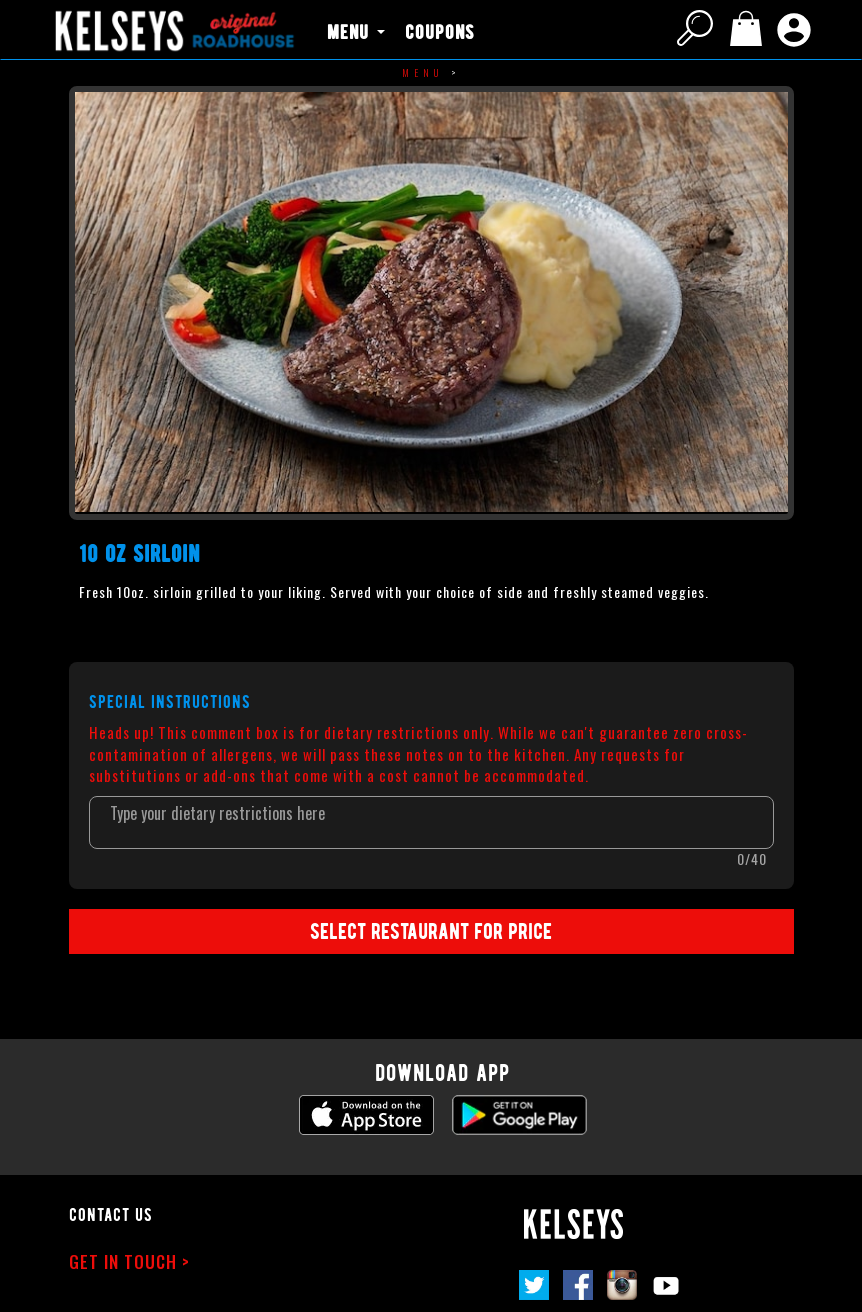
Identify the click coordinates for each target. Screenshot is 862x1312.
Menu (423, 72)
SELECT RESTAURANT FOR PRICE (431, 930)
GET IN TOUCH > (129, 1261)
